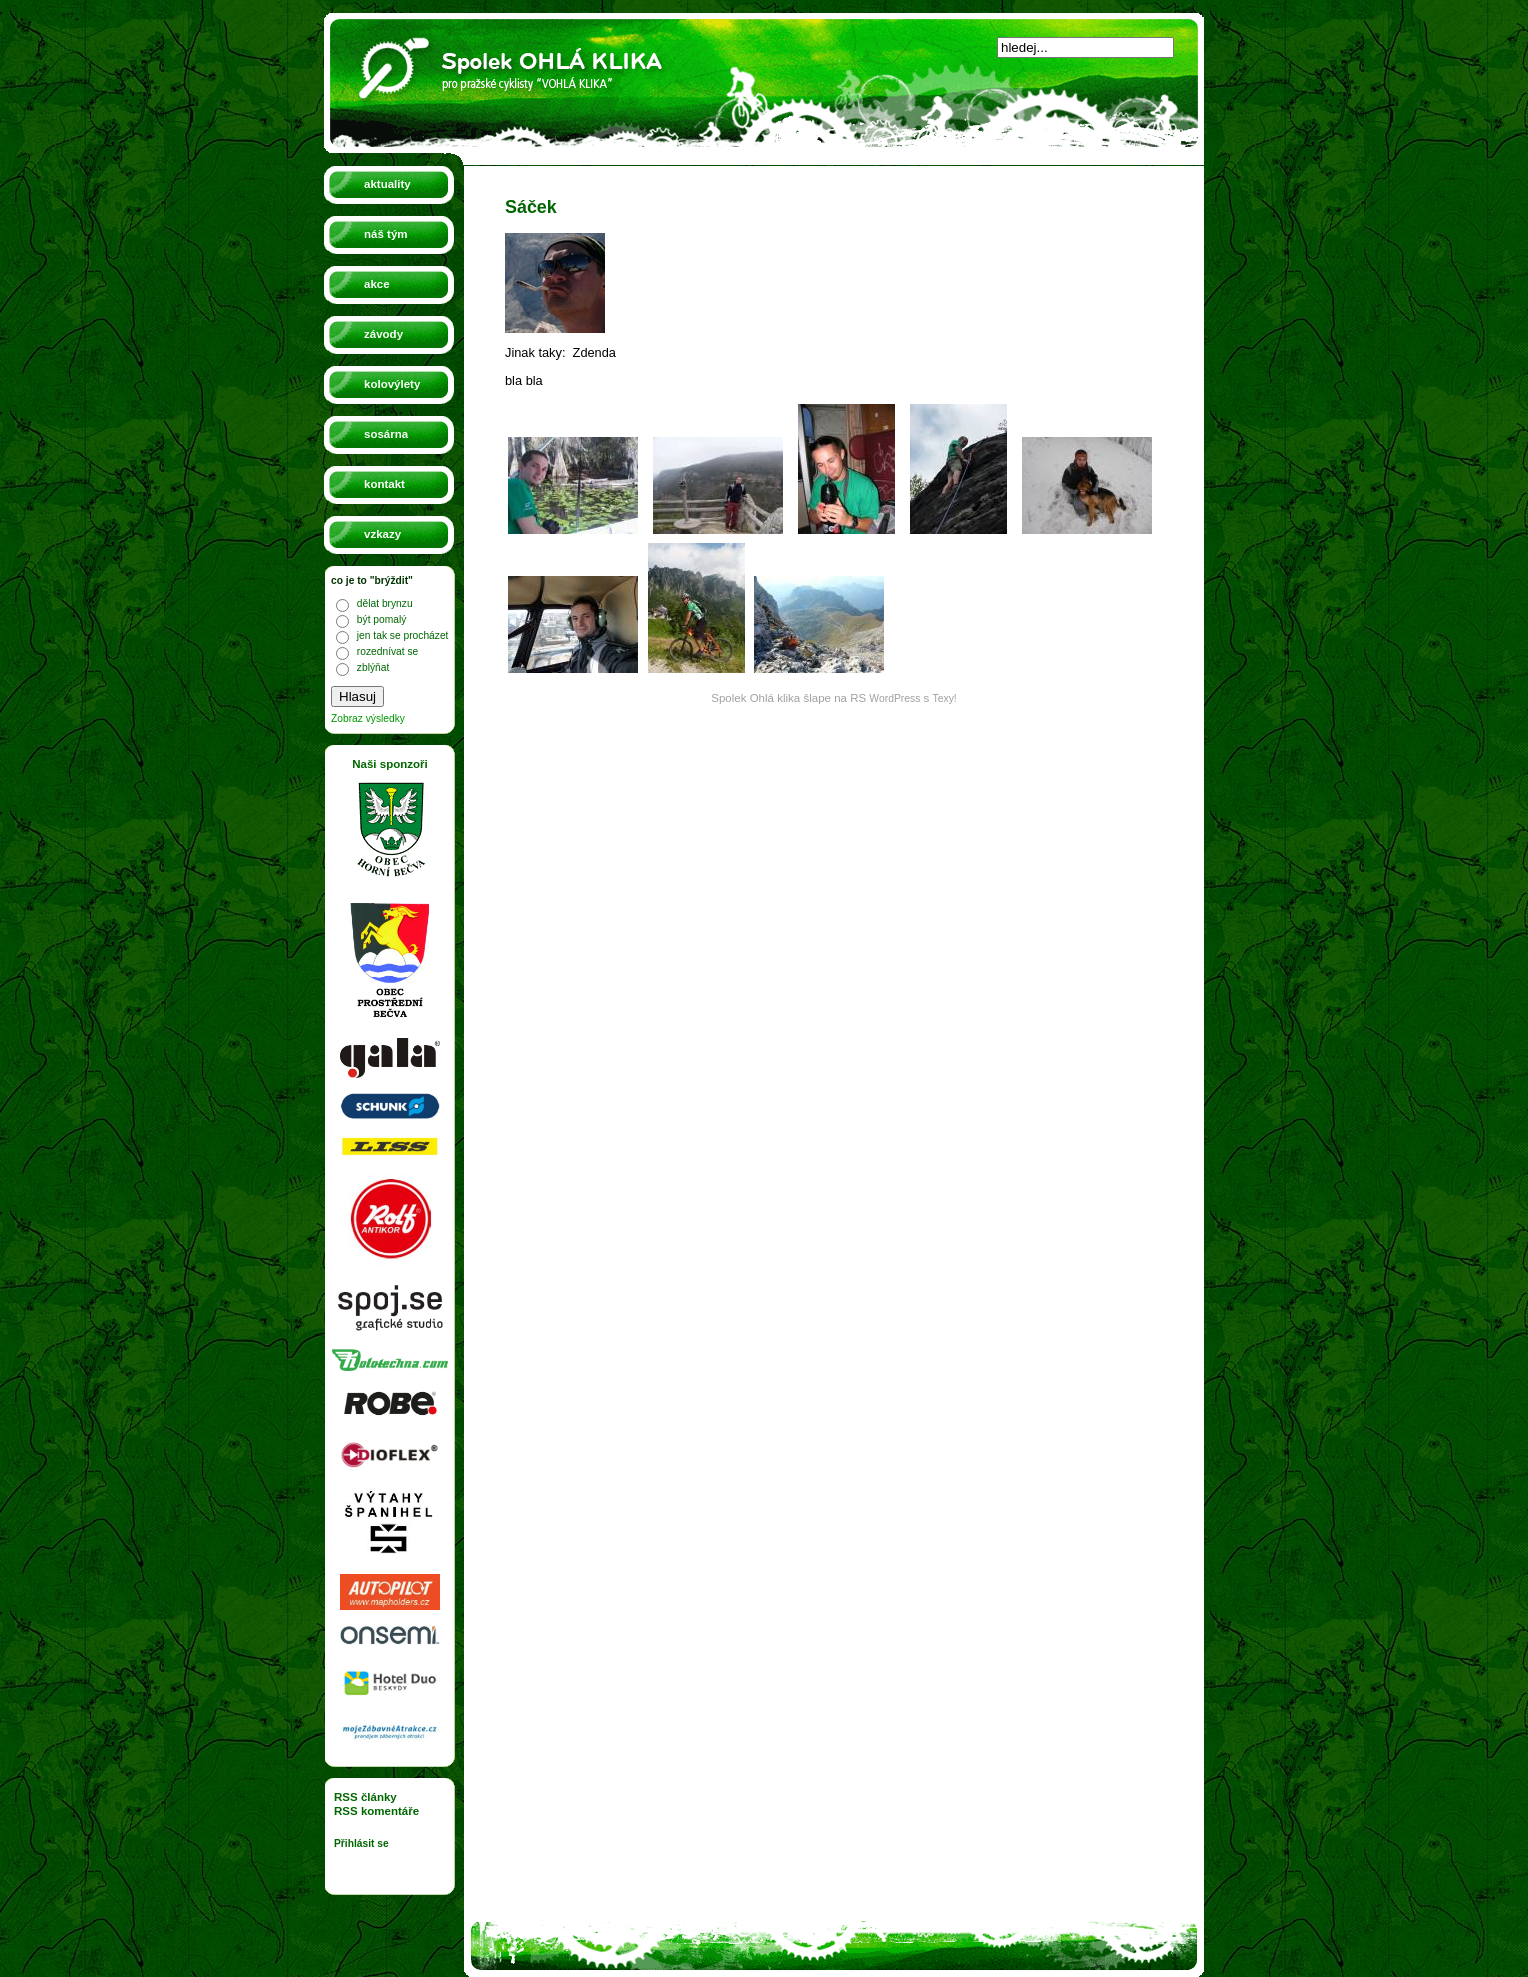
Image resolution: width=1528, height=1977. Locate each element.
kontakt (384, 484)
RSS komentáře (376, 1811)
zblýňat (373, 667)
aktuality (387, 184)
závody (383, 334)
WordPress (894, 698)
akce (377, 284)
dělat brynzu (385, 603)
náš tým (386, 234)
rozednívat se (387, 651)
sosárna (386, 434)
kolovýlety (392, 384)
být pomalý (382, 619)
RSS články (365, 1797)
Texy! (945, 698)
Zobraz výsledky (368, 718)
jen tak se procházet (403, 635)
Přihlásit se (361, 1843)
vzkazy (382, 534)
